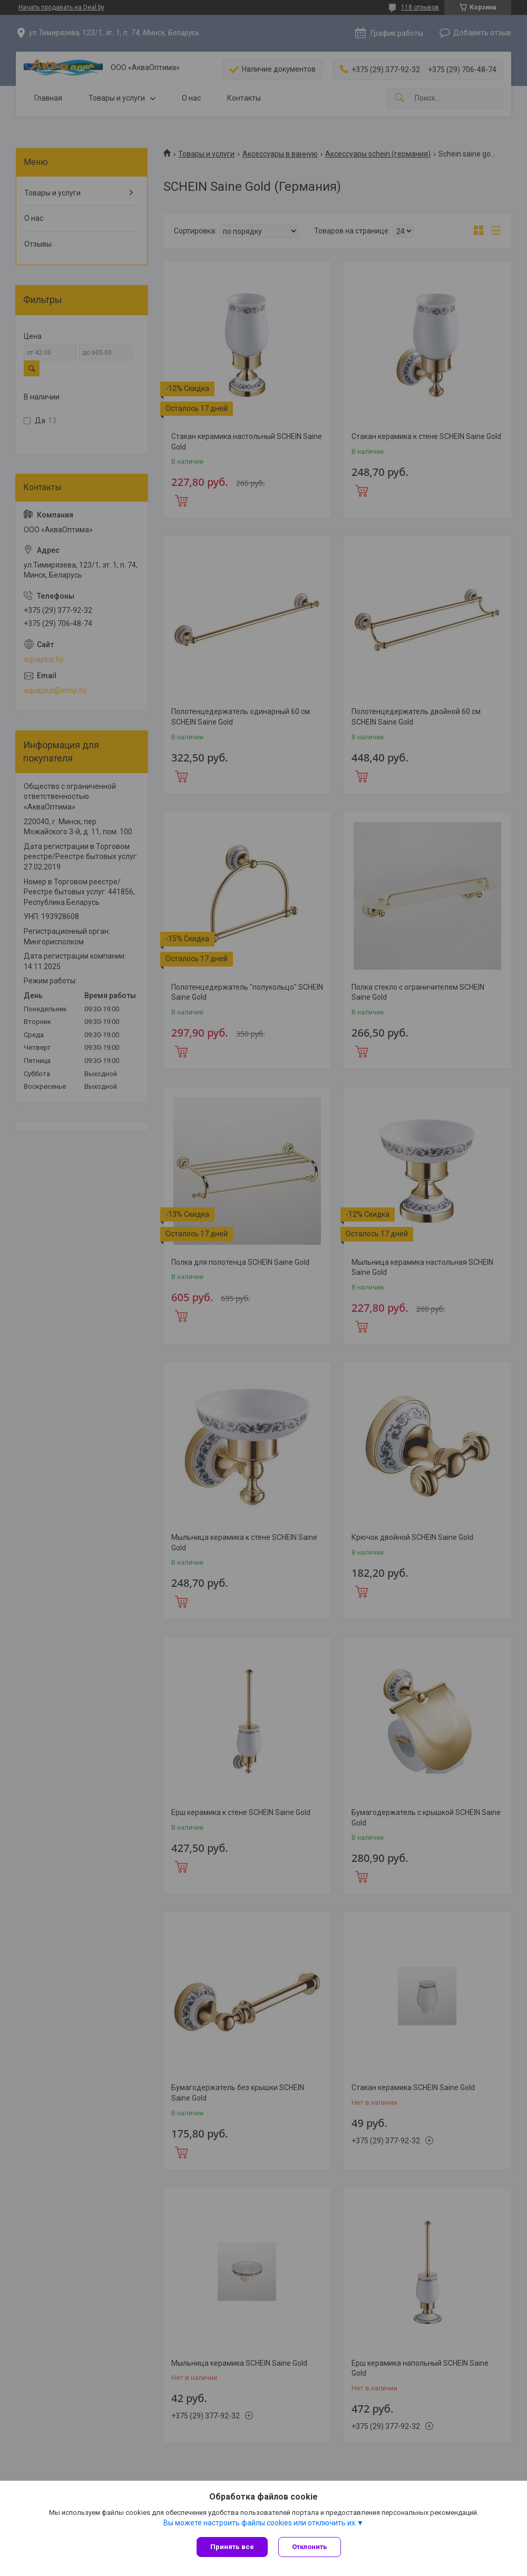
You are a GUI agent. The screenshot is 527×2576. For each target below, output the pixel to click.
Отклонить (309, 2547)
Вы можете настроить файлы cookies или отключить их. (260, 2523)
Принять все (232, 2547)
